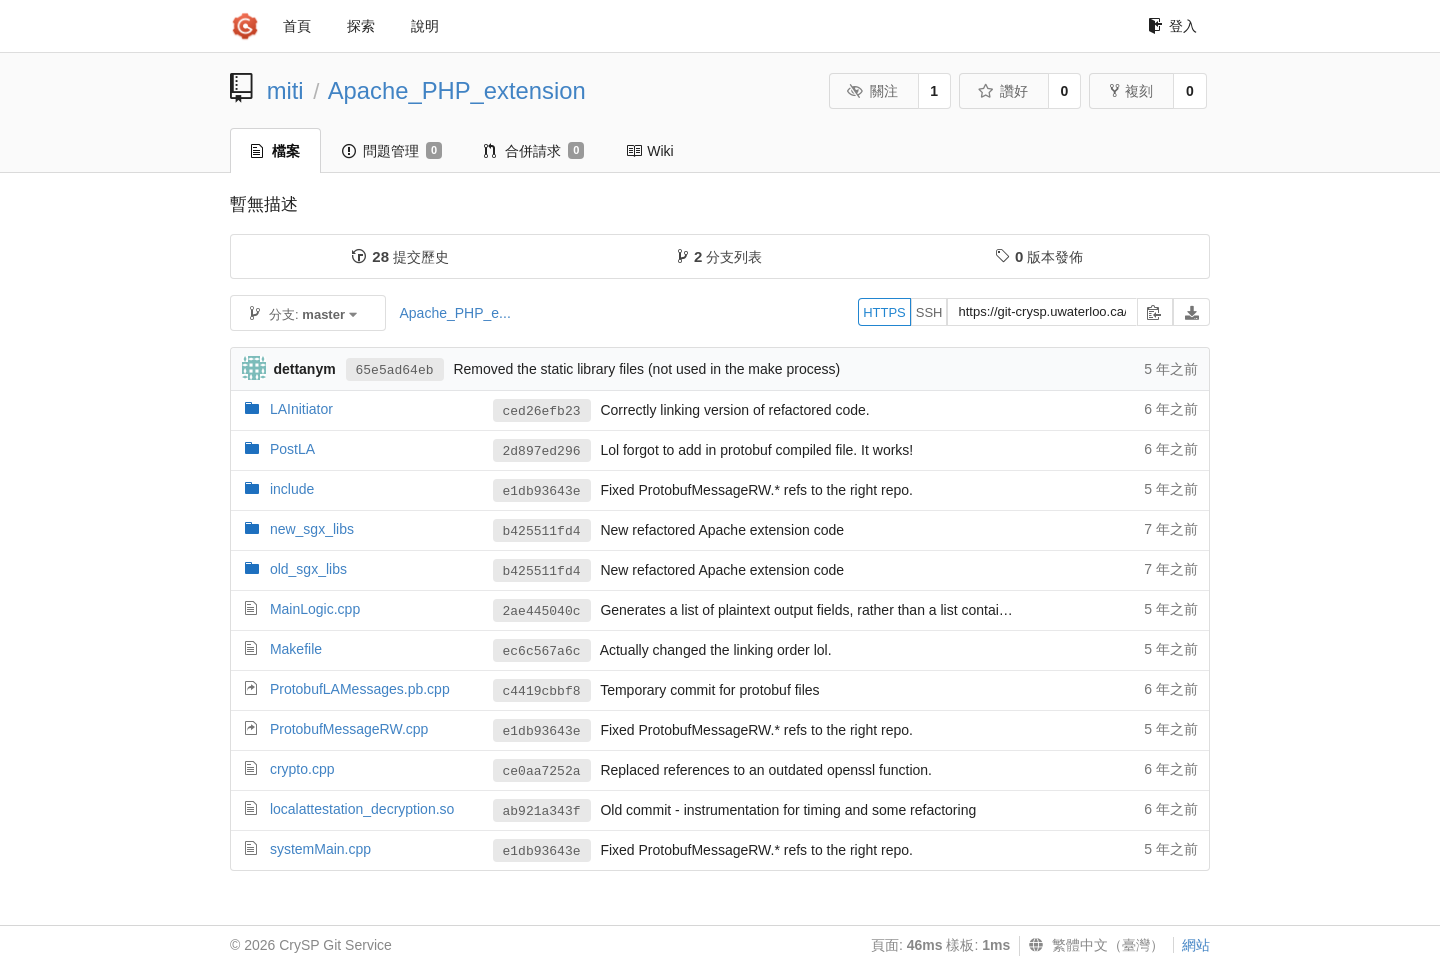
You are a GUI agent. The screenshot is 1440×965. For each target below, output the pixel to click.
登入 (1172, 26)
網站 (1196, 945)
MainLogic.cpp (315, 609)
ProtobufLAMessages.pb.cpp (360, 689)
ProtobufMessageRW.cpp (349, 729)
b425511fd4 (542, 531)
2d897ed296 (542, 451)
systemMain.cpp (320, 849)
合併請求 (534, 151)
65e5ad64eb (395, 370)
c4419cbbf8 (542, 691)
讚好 (1002, 91)
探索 (361, 26)
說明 (425, 26)
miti (285, 90)
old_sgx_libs (308, 569)
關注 (872, 91)
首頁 (297, 26)
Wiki (649, 151)
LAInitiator (301, 409)
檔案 (275, 151)
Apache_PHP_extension (457, 90)
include (292, 489)
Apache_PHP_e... (454, 313)
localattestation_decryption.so (362, 809)
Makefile (296, 649)
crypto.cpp (302, 769)
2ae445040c (542, 611)
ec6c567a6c (542, 651)
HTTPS (884, 312)
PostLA (292, 449)
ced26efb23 (542, 411)
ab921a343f (542, 811)
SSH (929, 312)
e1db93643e (542, 491)
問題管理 (392, 151)
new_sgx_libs (312, 529)
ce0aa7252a (542, 771)
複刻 (1131, 91)
